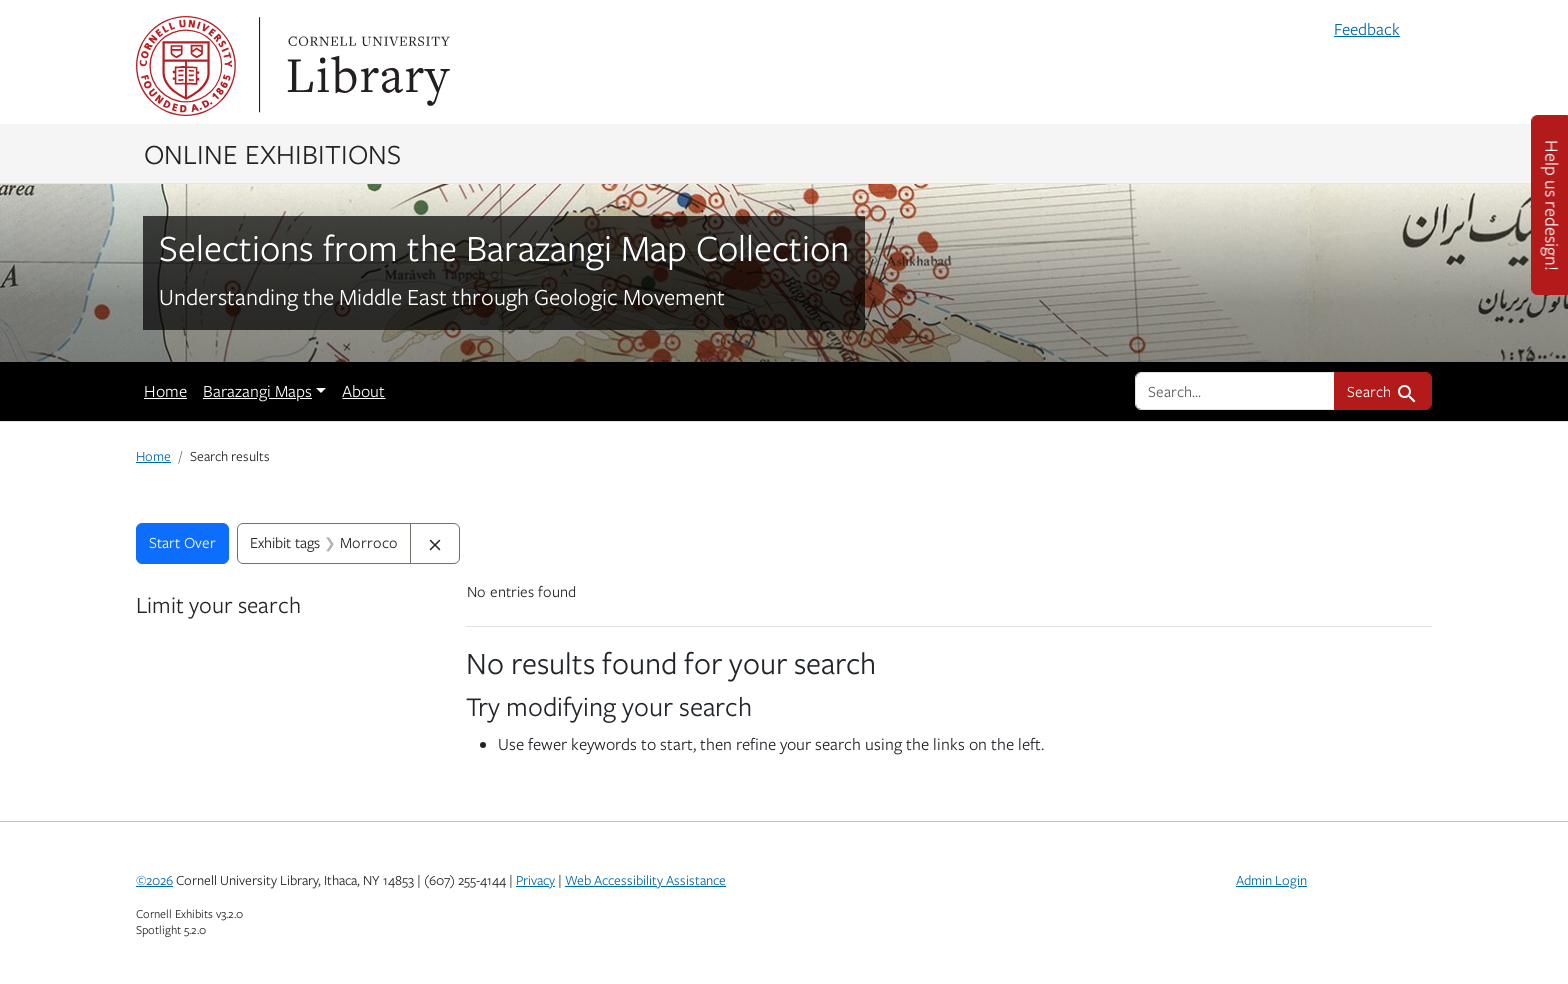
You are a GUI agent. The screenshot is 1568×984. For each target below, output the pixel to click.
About (363, 391)
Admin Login (1271, 880)
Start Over (182, 542)
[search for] (1235, 391)
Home (165, 391)
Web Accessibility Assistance (645, 880)
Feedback (1367, 29)
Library (366, 66)
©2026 (154, 880)
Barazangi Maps (257, 391)
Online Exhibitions (272, 153)
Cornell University (186, 66)
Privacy (535, 880)
